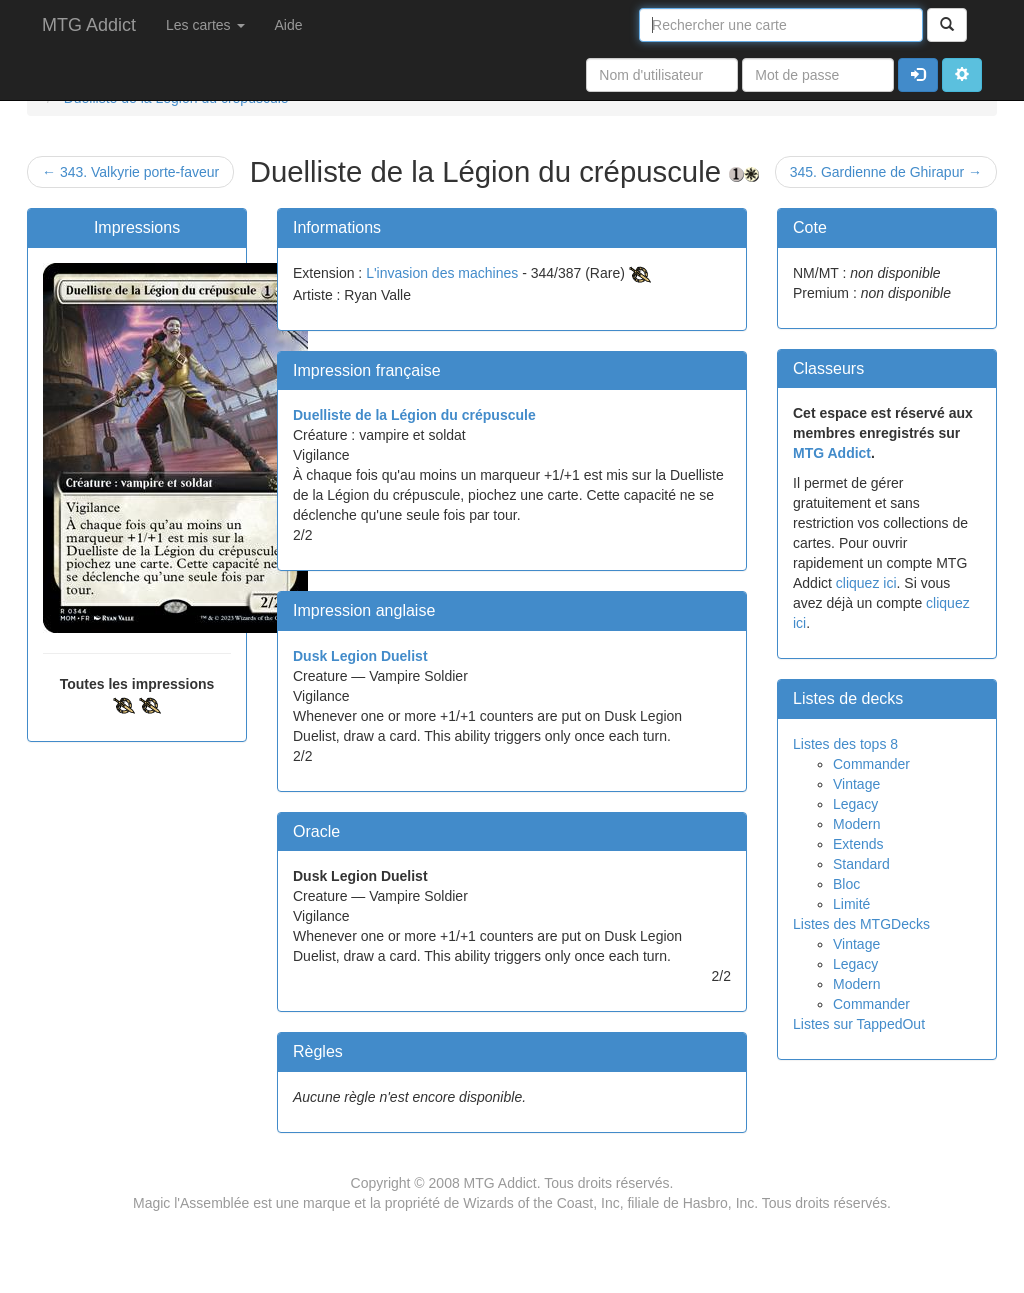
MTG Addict (89, 25)
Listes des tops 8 (845, 744)
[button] (962, 75)
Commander (871, 764)
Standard (861, 864)
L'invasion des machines (442, 273)
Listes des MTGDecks (861, 924)
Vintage (856, 784)
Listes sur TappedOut (859, 1024)
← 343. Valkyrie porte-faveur (130, 172)
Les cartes (205, 25)
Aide (289, 25)
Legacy (855, 804)
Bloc (846, 884)
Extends (858, 844)
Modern (856, 824)
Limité (851, 904)
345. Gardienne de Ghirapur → (886, 172)
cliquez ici (866, 583)
